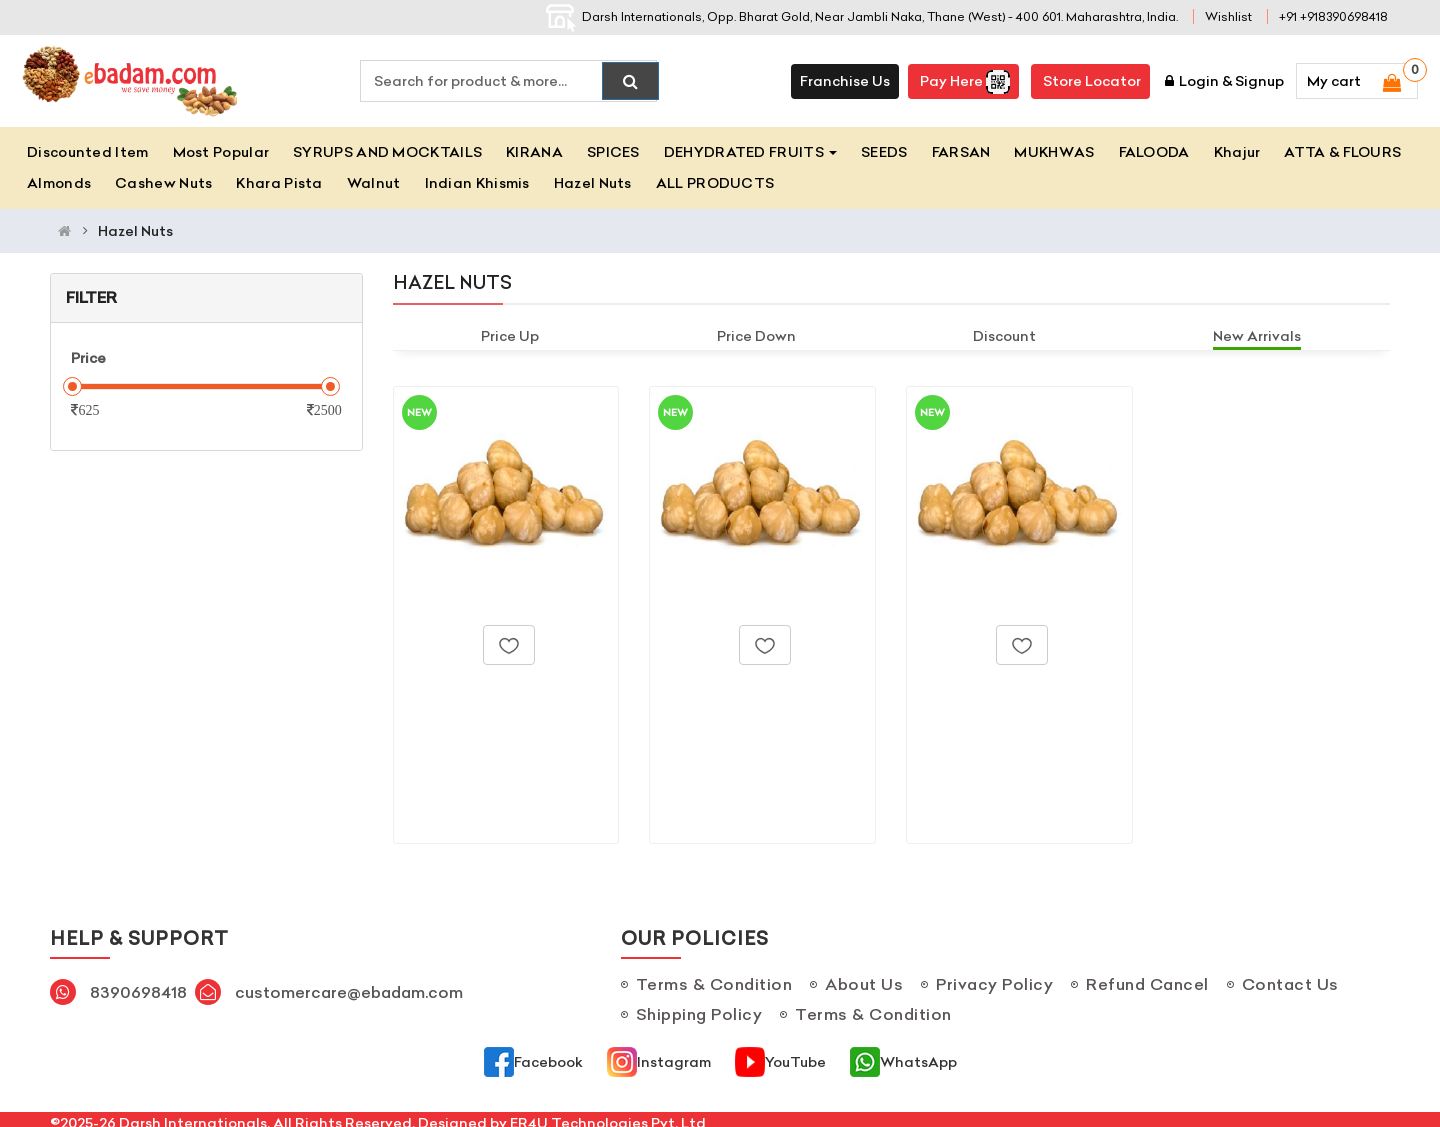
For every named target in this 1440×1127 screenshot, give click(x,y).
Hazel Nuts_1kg (984, 694)
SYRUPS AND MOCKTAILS (387, 152)
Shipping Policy (699, 1007)
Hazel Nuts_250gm (486, 694)
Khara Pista (279, 183)
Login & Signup (1224, 81)
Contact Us (1290, 977)
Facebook (533, 1055)
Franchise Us (845, 81)
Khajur (1237, 152)
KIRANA (534, 152)
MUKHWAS (1054, 152)
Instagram (659, 1055)
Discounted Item (88, 152)
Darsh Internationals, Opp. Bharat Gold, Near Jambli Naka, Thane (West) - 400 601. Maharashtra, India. (862, 16)
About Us (864, 977)
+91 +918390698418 (1333, 16)
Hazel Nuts (593, 183)
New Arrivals (1257, 336)
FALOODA (1154, 152)
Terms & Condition (714, 977)
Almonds (59, 183)
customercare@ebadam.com (349, 985)
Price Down (756, 336)
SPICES (613, 152)
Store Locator (1090, 81)
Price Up (510, 336)
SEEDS (884, 152)
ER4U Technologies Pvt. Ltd (608, 1116)
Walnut (374, 183)
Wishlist (1228, 16)
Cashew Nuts (163, 183)
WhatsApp (903, 1055)
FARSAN (961, 152)
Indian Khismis (477, 183)
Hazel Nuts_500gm (742, 694)
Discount (1004, 336)
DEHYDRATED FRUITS (750, 152)
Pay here (963, 82)
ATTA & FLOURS (1342, 152)
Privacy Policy (994, 977)
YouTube (780, 1055)
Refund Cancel (1147, 977)
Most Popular (221, 152)
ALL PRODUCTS (715, 183)
